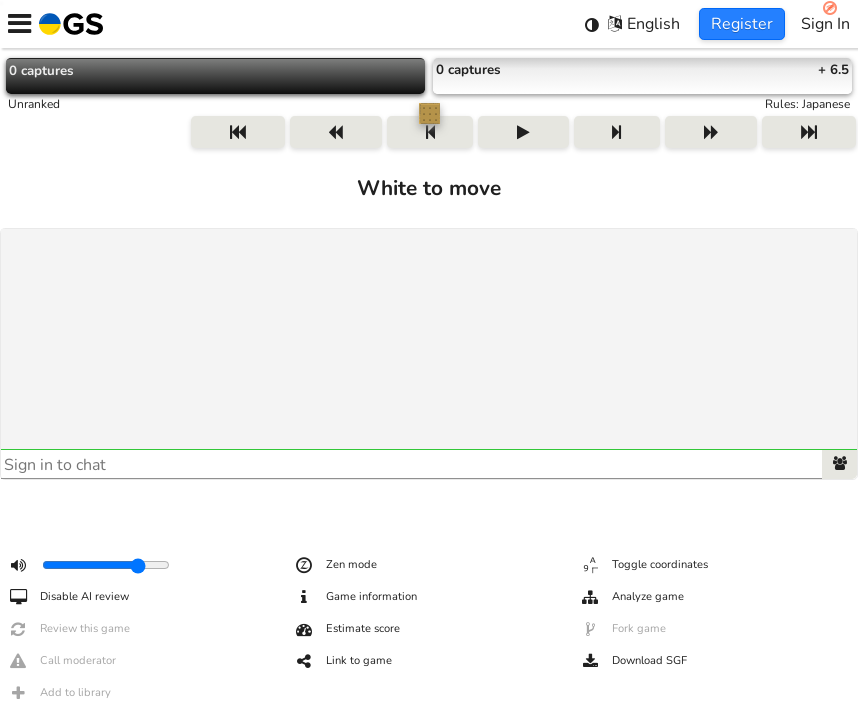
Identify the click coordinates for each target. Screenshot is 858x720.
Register (742, 24)
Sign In (825, 24)
